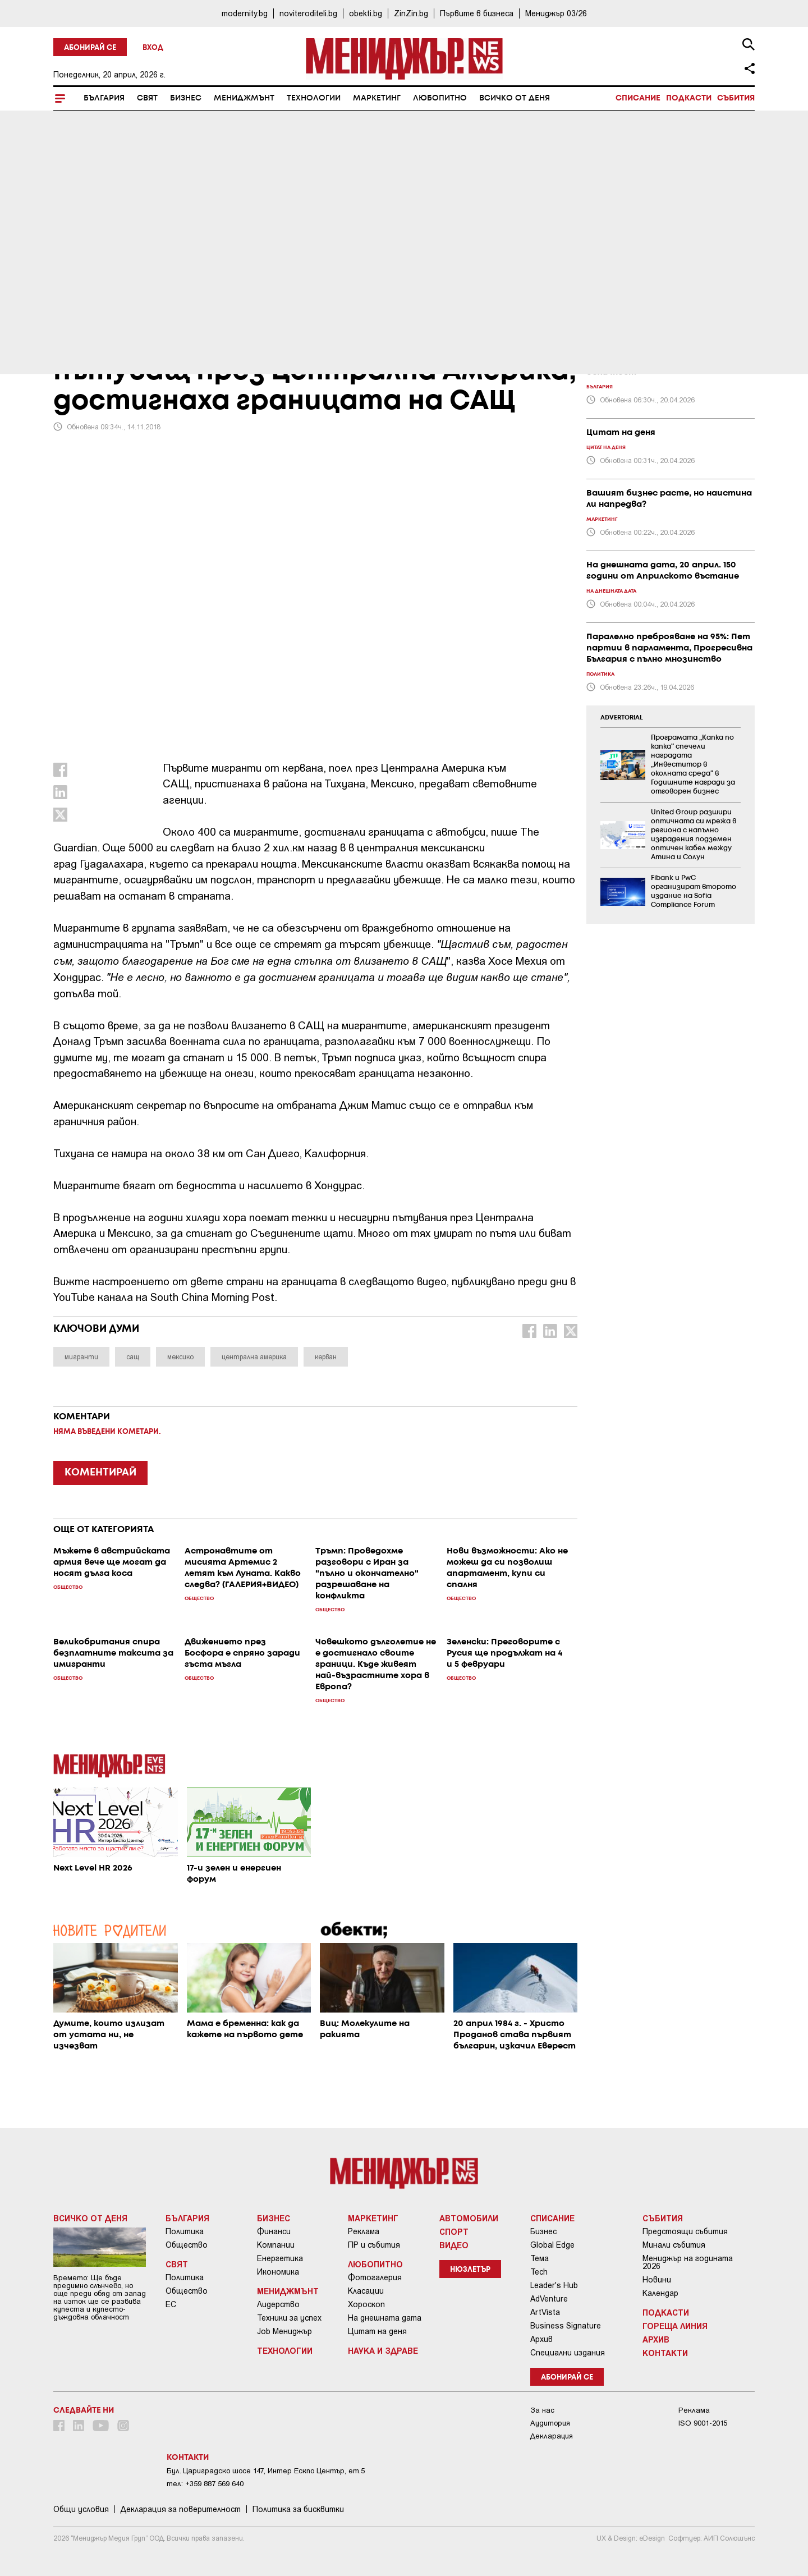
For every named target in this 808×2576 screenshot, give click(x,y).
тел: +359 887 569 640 (205, 2483)
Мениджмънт (244, 98)
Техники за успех (289, 2318)
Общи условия (81, 2509)
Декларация (551, 2436)
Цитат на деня (377, 2331)
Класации (366, 2291)
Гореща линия (675, 2326)
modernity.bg (245, 13)
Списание (638, 98)
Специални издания (567, 2353)
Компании (276, 2245)
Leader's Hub (554, 2285)
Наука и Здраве (383, 2350)
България (104, 98)
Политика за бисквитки (298, 2509)
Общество (187, 2245)
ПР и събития (374, 2245)
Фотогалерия (375, 2277)
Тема (539, 2258)
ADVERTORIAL (621, 718)
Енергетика (280, 2258)
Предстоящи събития (685, 2231)
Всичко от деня (514, 98)
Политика (185, 2231)
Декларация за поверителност (181, 2509)
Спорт (454, 2231)
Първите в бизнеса (476, 13)
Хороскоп (366, 2304)
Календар (660, 2293)
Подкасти (688, 98)
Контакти (665, 2353)
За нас (542, 2410)
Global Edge (552, 2245)
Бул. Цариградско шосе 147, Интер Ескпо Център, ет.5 (266, 2470)
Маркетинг (377, 98)
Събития (736, 98)
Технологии (314, 98)
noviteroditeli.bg (308, 13)
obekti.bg (365, 13)
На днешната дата (384, 2318)
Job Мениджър (284, 2331)
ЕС (171, 2304)
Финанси (274, 2231)
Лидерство (278, 2304)
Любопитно (440, 98)
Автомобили (468, 2218)
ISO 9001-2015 (702, 2423)
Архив (541, 2339)
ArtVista (545, 2312)
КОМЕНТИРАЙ (100, 1472)
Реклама (363, 2231)
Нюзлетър (470, 2270)
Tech (539, 2272)
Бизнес (185, 98)
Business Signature (565, 2326)
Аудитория (550, 2423)
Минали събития (673, 2245)
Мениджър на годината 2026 (687, 2262)
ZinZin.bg (411, 13)
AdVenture (549, 2299)
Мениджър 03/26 (556, 13)
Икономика (278, 2272)
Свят (147, 98)
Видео (454, 2245)
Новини (656, 2280)
